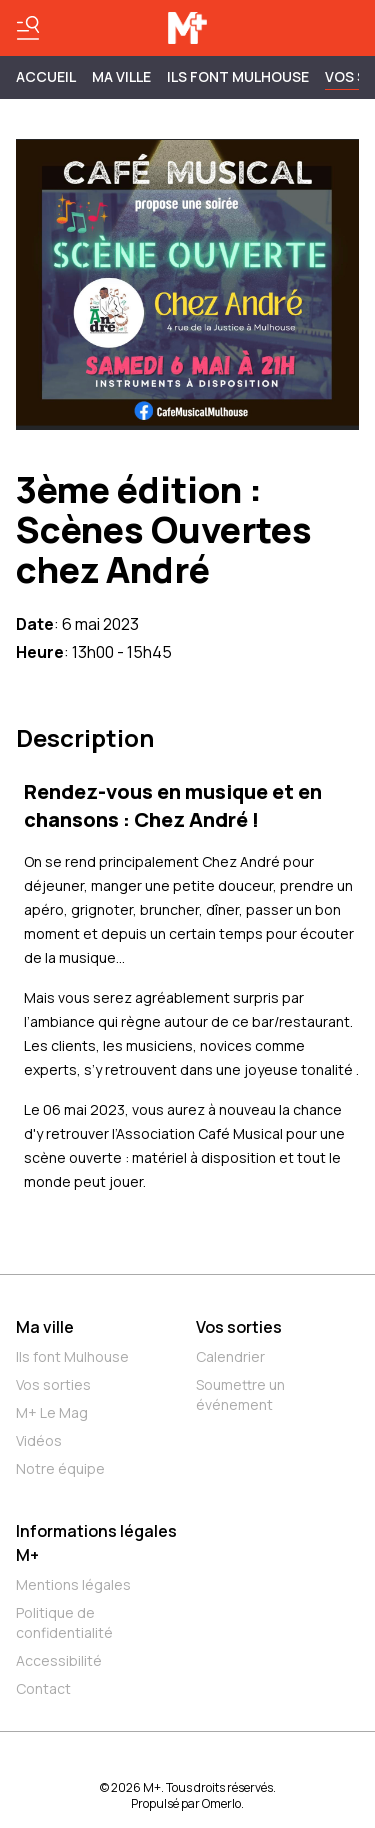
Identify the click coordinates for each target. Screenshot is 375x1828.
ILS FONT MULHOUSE (238, 76)
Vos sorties (53, 1384)
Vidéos (39, 1440)
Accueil (46, 76)
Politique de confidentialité (64, 1622)
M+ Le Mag (52, 1412)
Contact (43, 1688)
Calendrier (230, 1356)
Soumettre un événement (240, 1394)
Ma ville (45, 1327)
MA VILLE (121, 76)
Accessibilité (59, 1660)
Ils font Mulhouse (72, 1356)
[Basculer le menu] (28, 28)
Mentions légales (73, 1584)
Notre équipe (60, 1468)
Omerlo (221, 1803)
